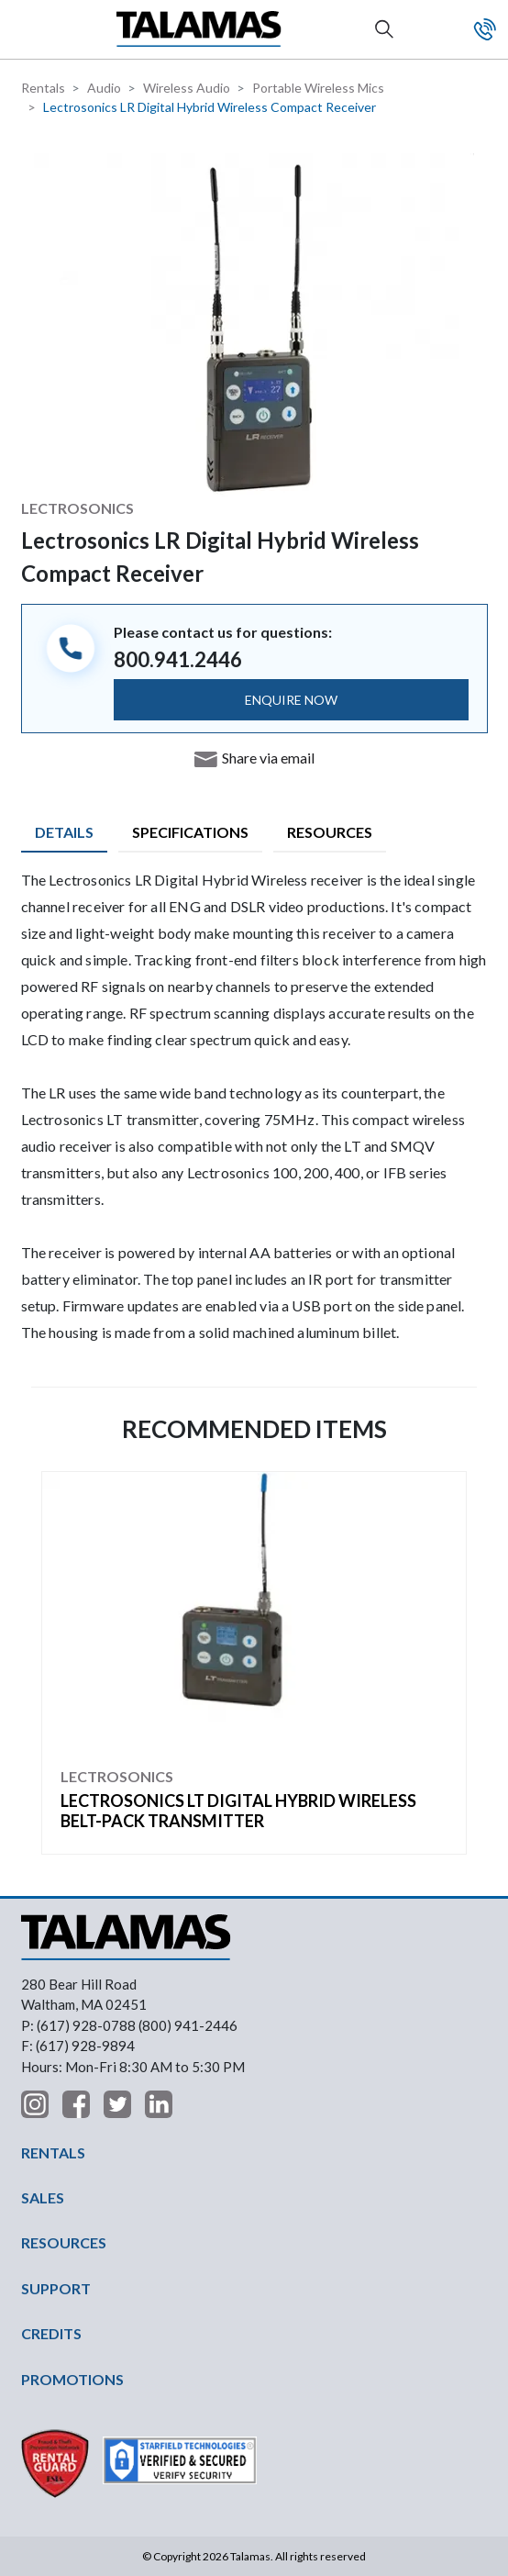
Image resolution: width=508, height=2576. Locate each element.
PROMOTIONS (72, 2379)
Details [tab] (64, 832)
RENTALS (53, 2152)
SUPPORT (56, 2288)
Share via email (268, 757)
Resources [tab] (329, 832)
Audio (104, 87)
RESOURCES (63, 2242)
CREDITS (51, 2333)
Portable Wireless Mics (318, 87)
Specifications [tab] (190, 832)
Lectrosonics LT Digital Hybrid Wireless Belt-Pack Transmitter (238, 1810)
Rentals (43, 87)
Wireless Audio (186, 87)
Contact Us (485, 29)
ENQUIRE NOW (291, 700)
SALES (42, 2197)
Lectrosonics (77, 508)
